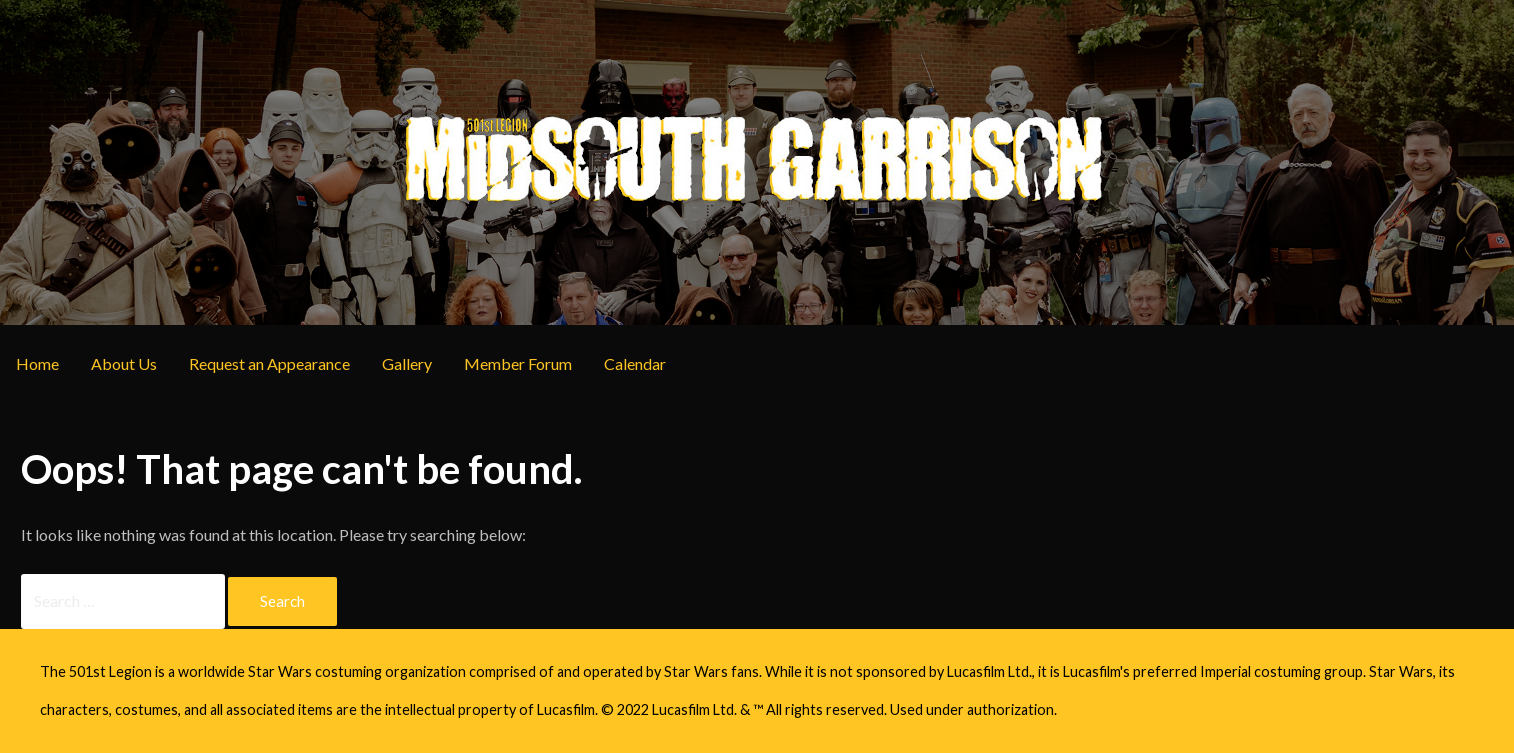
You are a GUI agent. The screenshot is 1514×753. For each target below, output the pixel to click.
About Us (124, 363)
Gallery (407, 363)
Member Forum (518, 363)
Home (37, 363)
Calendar (635, 363)
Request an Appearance (269, 363)
